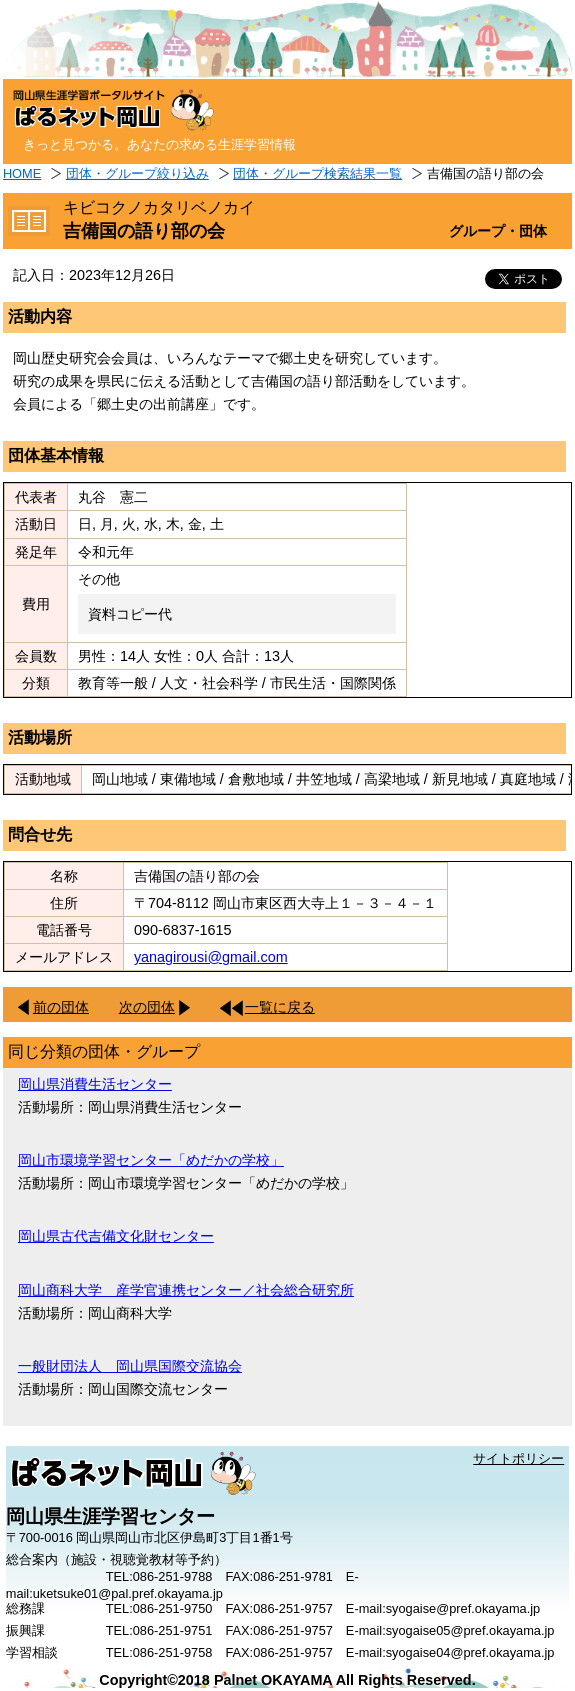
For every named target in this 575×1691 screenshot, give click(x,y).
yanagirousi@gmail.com (211, 957)
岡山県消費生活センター (95, 1084)
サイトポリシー (518, 1458)
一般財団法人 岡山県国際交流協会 (130, 1366)
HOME (22, 173)
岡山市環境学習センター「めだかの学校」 (151, 1160)
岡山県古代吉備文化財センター (116, 1236)
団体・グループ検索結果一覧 (317, 173)
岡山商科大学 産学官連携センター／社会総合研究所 (186, 1290)
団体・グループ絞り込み (137, 173)
